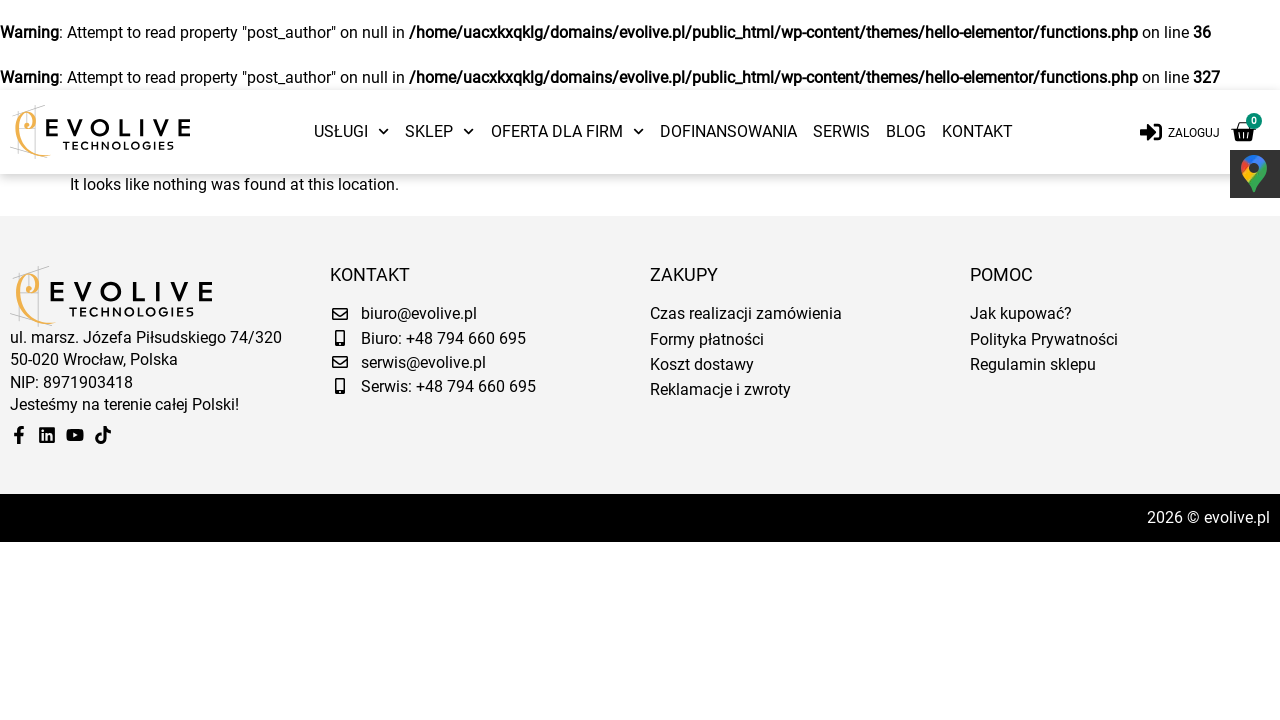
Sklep (439, 132)
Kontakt (977, 131)
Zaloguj (1194, 133)
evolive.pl (1237, 517)
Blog (906, 131)
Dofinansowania (728, 131)
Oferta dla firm (567, 132)
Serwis (841, 131)
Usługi (351, 132)
